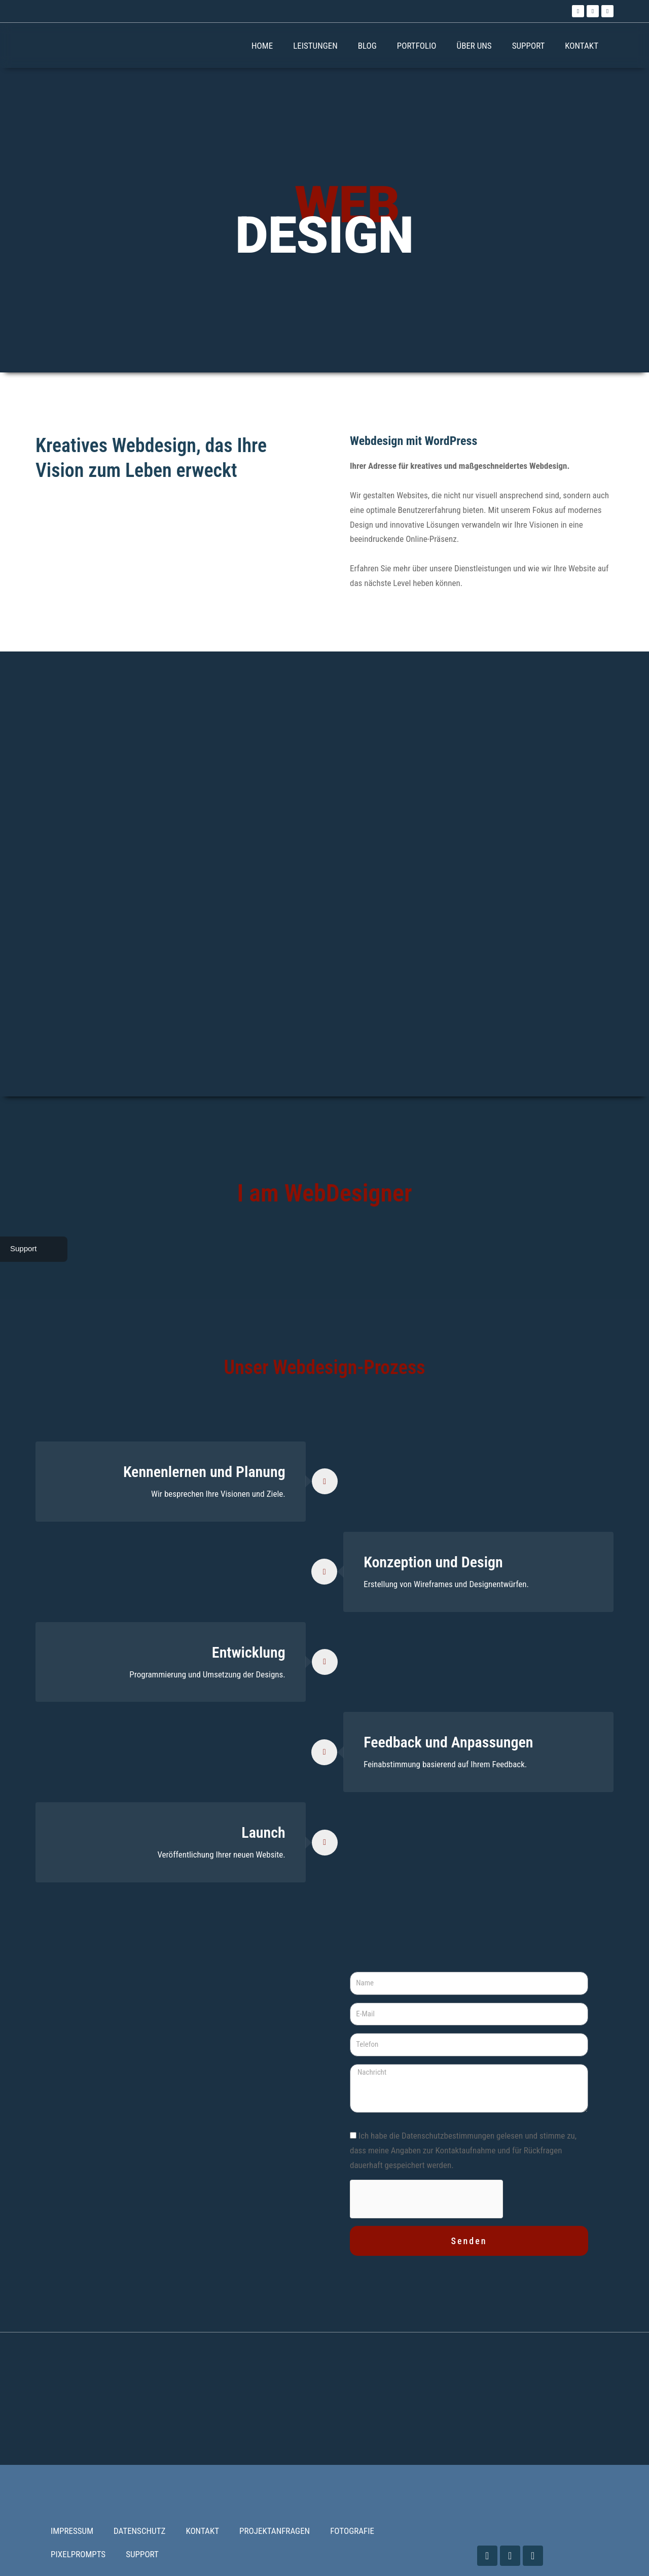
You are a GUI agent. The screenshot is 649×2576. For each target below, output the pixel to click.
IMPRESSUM (72, 2531)
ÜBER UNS (474, 46)
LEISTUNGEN (315, 46)
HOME (262, 46)
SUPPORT (528, 46)
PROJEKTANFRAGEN (274, 2531)
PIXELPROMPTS (78, 2554)
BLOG (367, 46)
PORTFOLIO (417, 46)
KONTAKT (581, 46)
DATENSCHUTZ (139, 2531)
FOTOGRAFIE (352, 2531)
